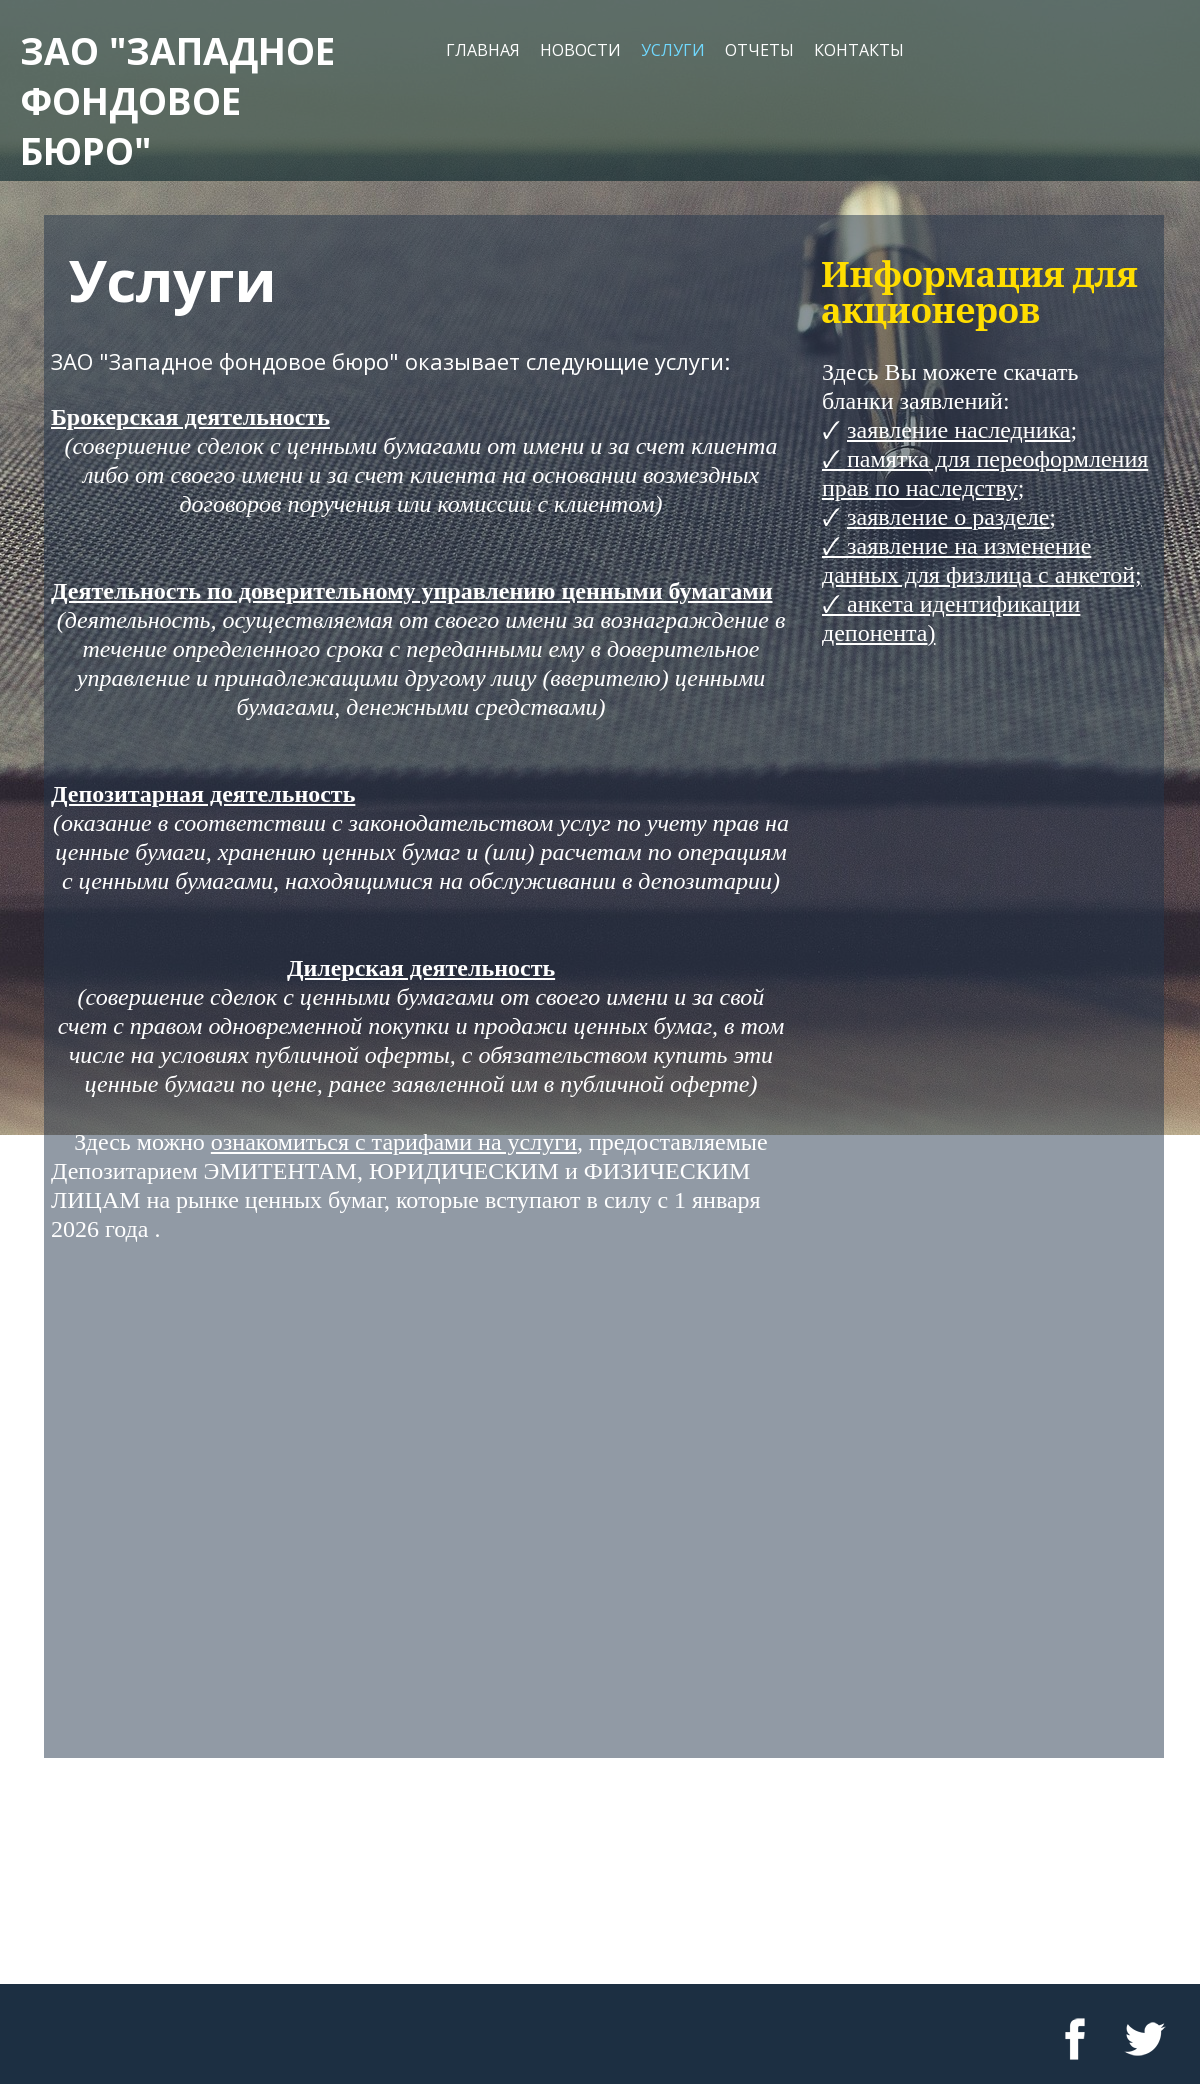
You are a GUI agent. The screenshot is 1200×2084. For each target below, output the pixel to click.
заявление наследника (958, 430)
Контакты (859, 50)
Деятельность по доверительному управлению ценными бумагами (412, 591)
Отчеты (759, 50)
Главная (483, 50)
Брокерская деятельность (190, 417)
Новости (580, 50)
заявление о (906, 517)
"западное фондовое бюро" (177, 100)
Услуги (673, 50)
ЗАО (59, 50)
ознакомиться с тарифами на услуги (394, 1142)
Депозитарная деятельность (203, 794)
